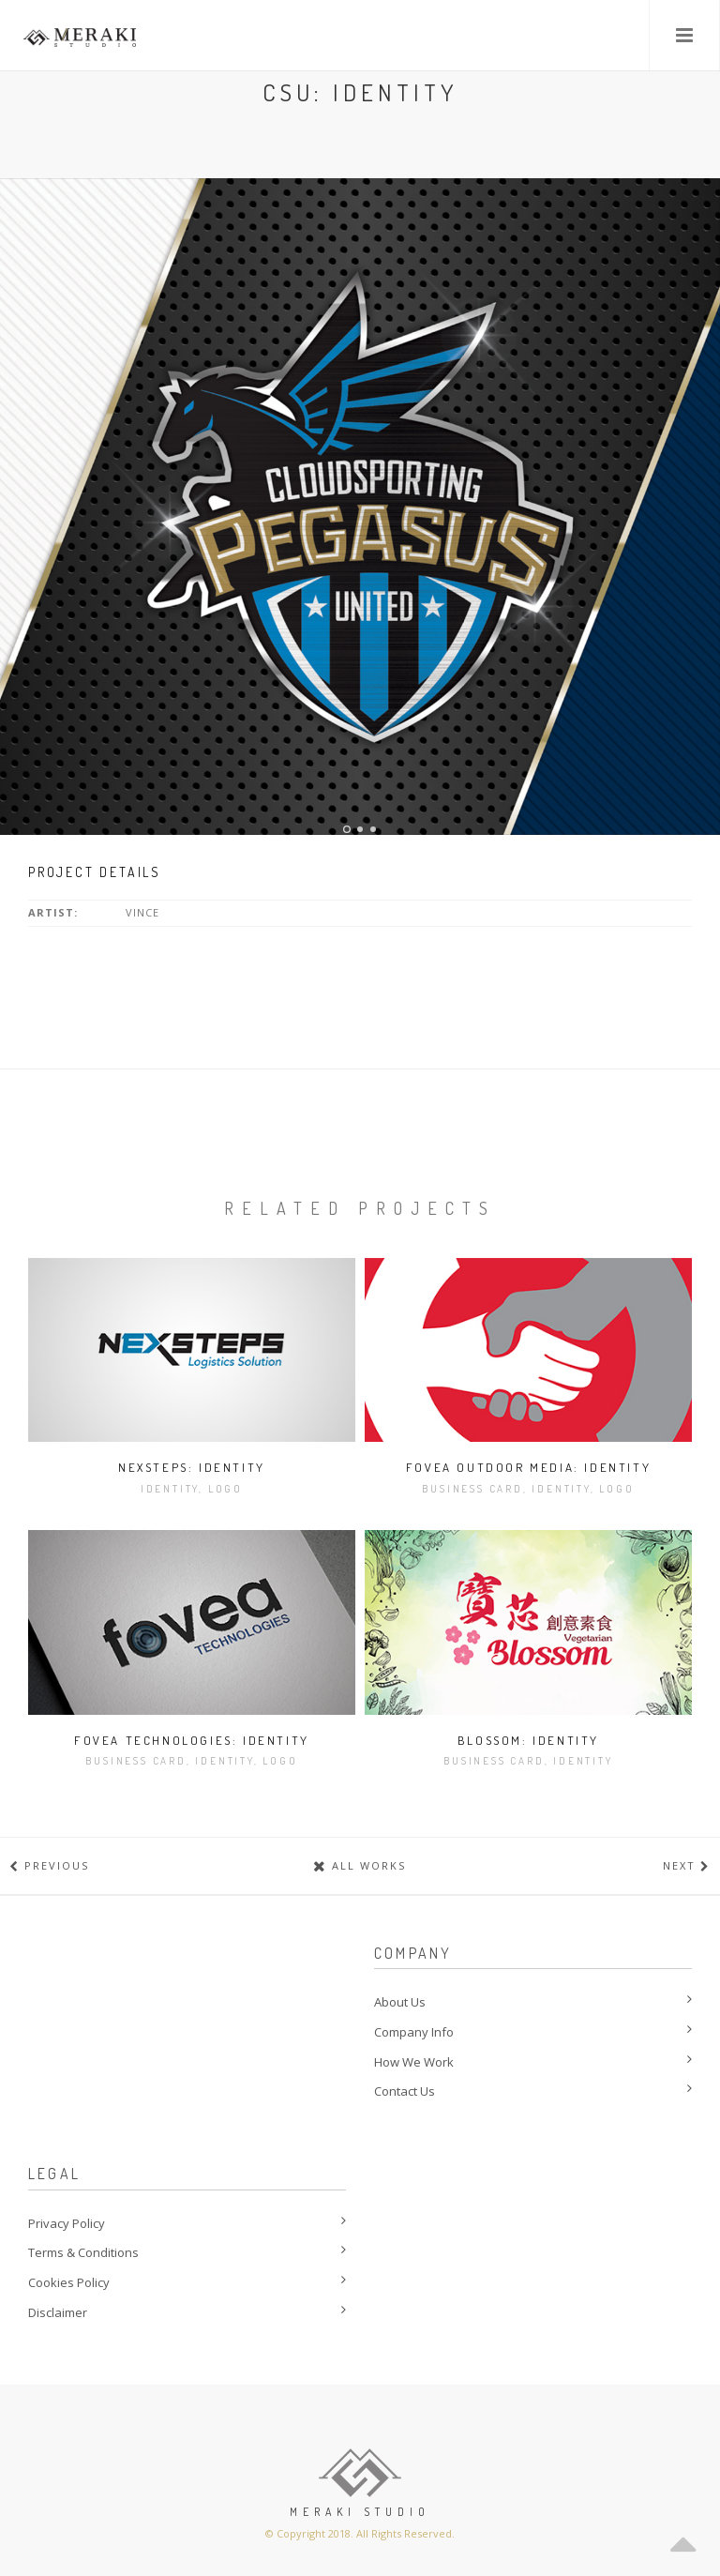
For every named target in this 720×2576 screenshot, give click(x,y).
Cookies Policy (69, 2282)
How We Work (414, 2061)
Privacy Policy (66, 2223)
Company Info (414, 2031)
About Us (400, 2001)
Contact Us (404, 2091)
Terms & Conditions (83, 2252)
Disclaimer (57, 2312)
